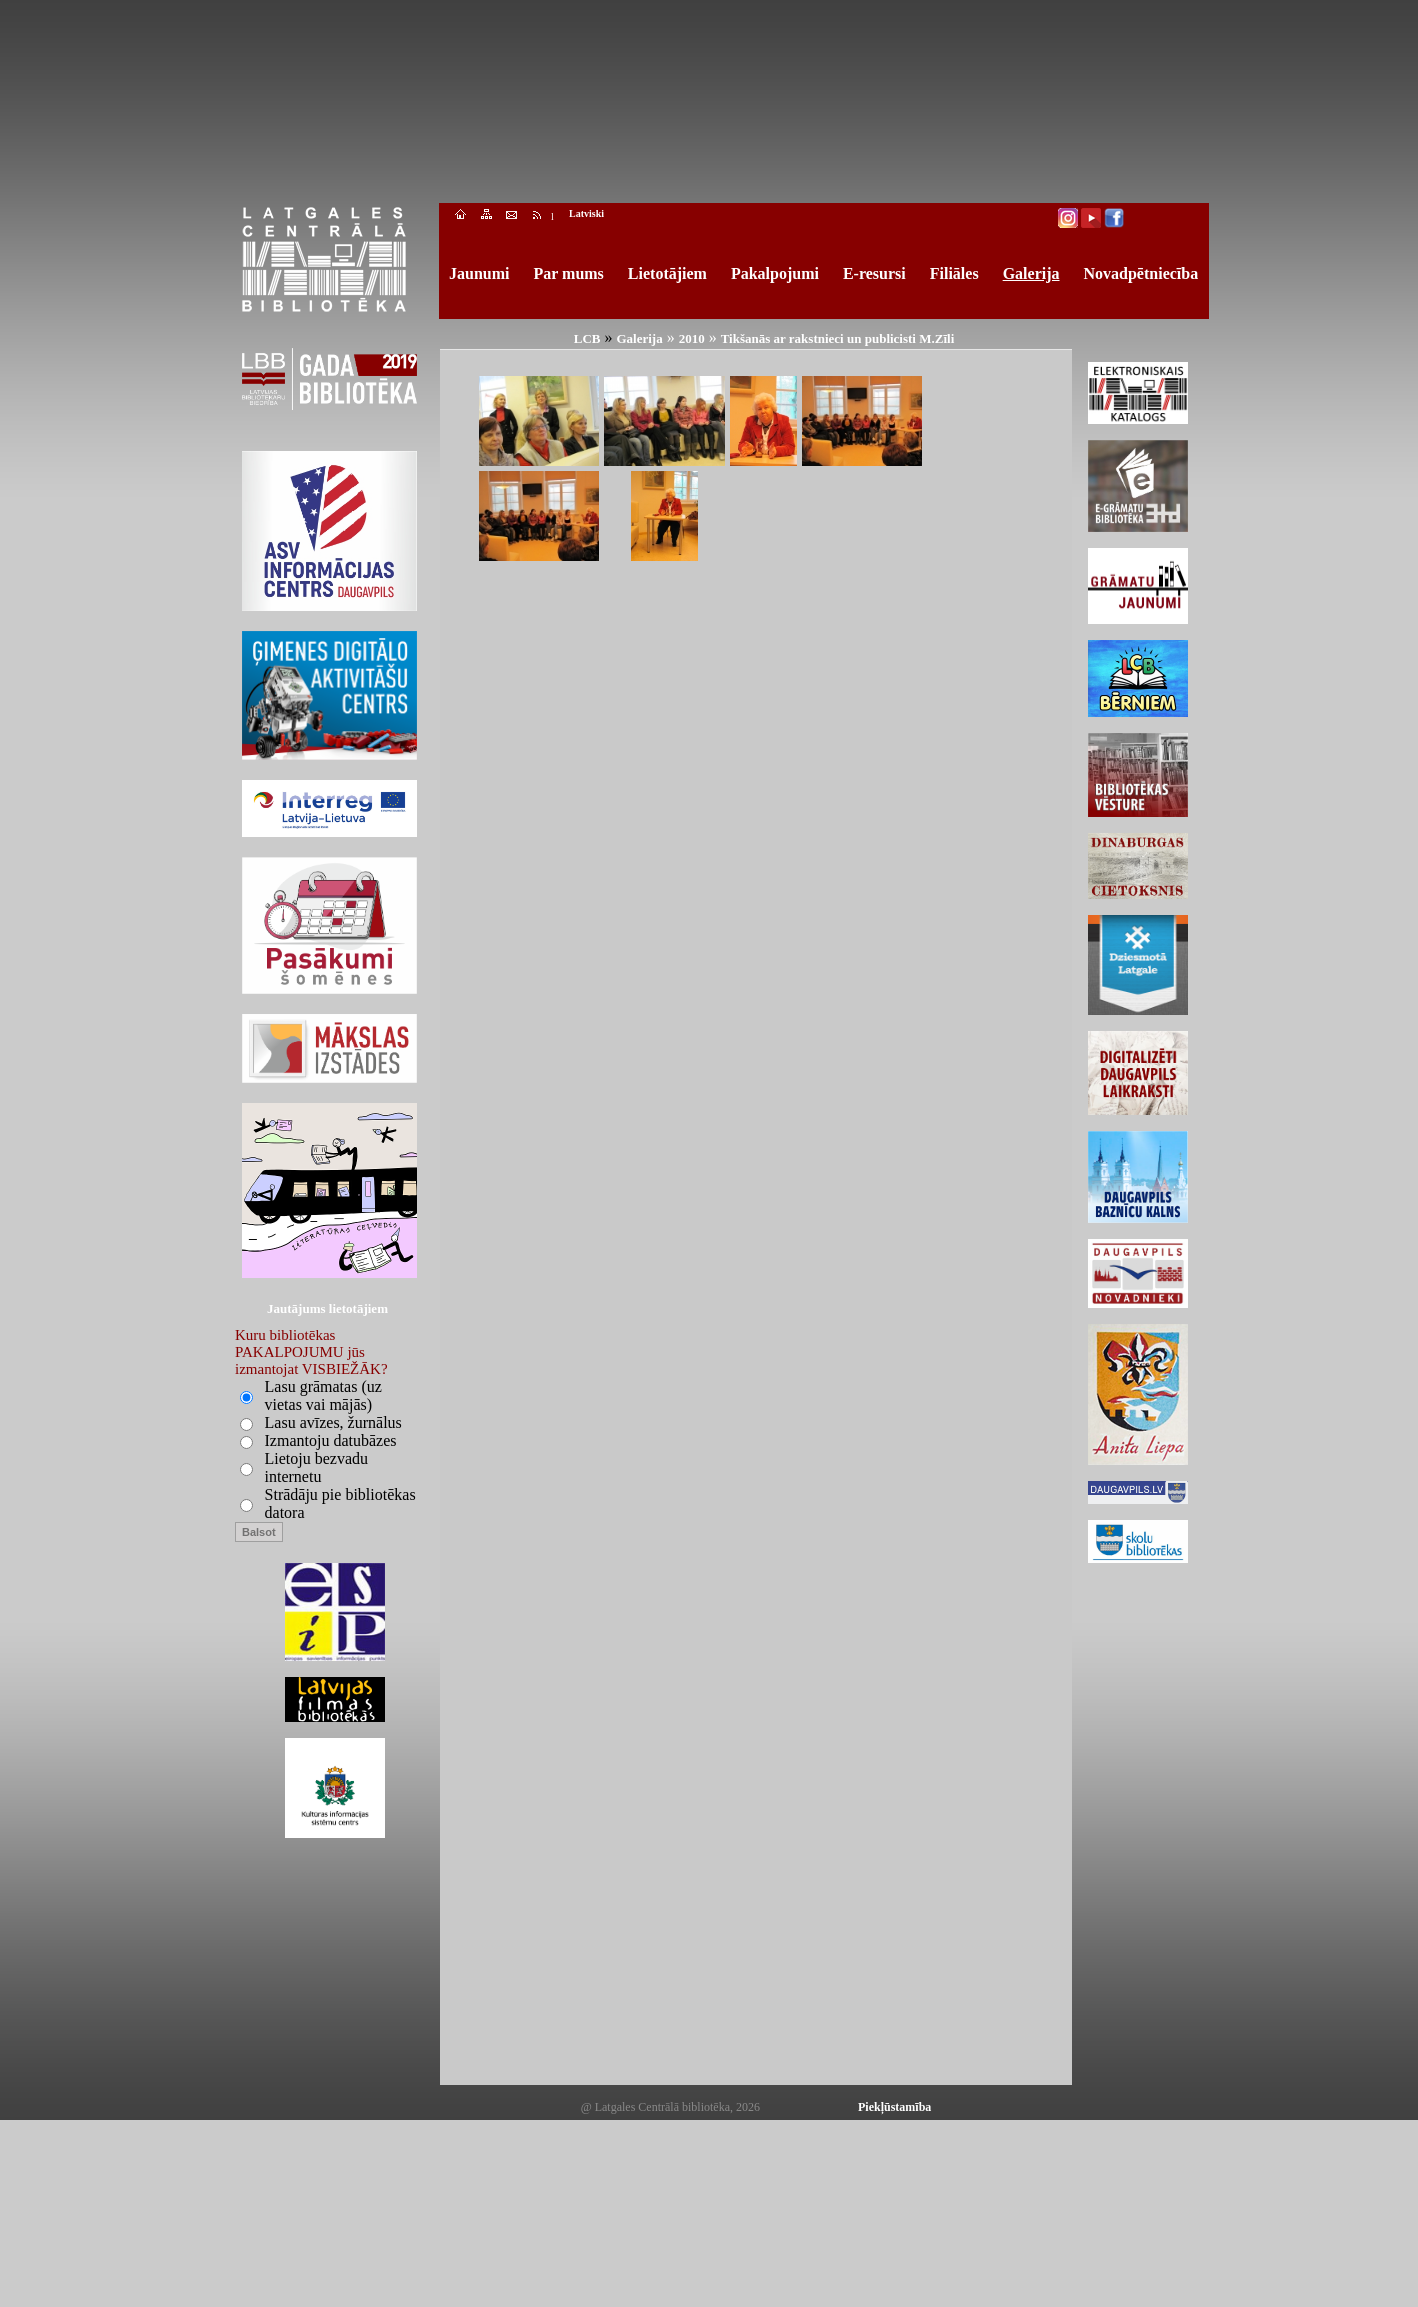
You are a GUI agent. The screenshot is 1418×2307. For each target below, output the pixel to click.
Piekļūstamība (894, 2107)
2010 (692, 338)
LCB (587, 338)
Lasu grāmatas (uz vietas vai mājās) (323, 1395)
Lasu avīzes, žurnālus (333, 1422)
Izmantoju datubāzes (331, 1440)
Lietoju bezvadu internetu (317, 1467)
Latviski (586, 213)
